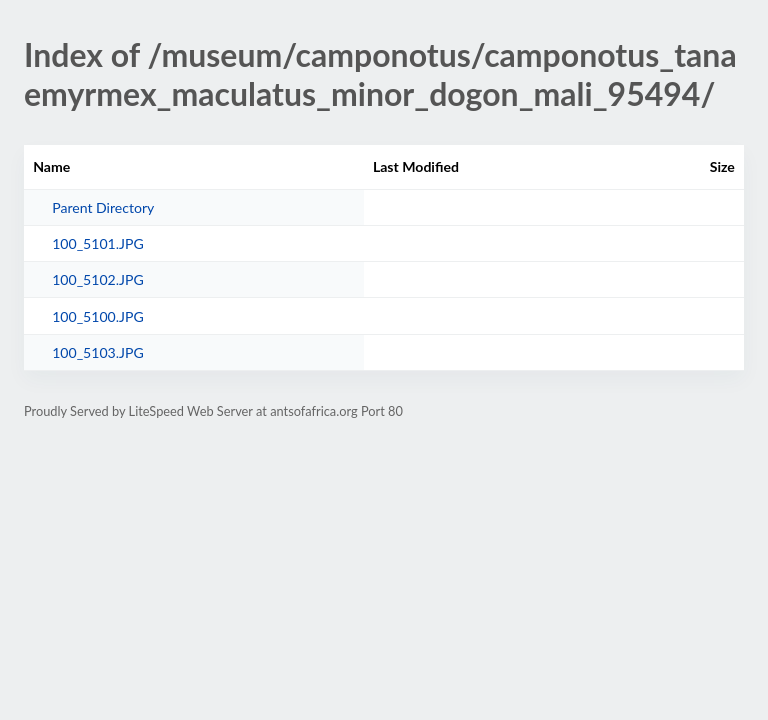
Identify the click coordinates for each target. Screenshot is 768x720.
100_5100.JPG (98, 316)
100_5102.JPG (98, 279)
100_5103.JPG (98, 352)
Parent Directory (103, 207)
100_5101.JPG (98, 243)
